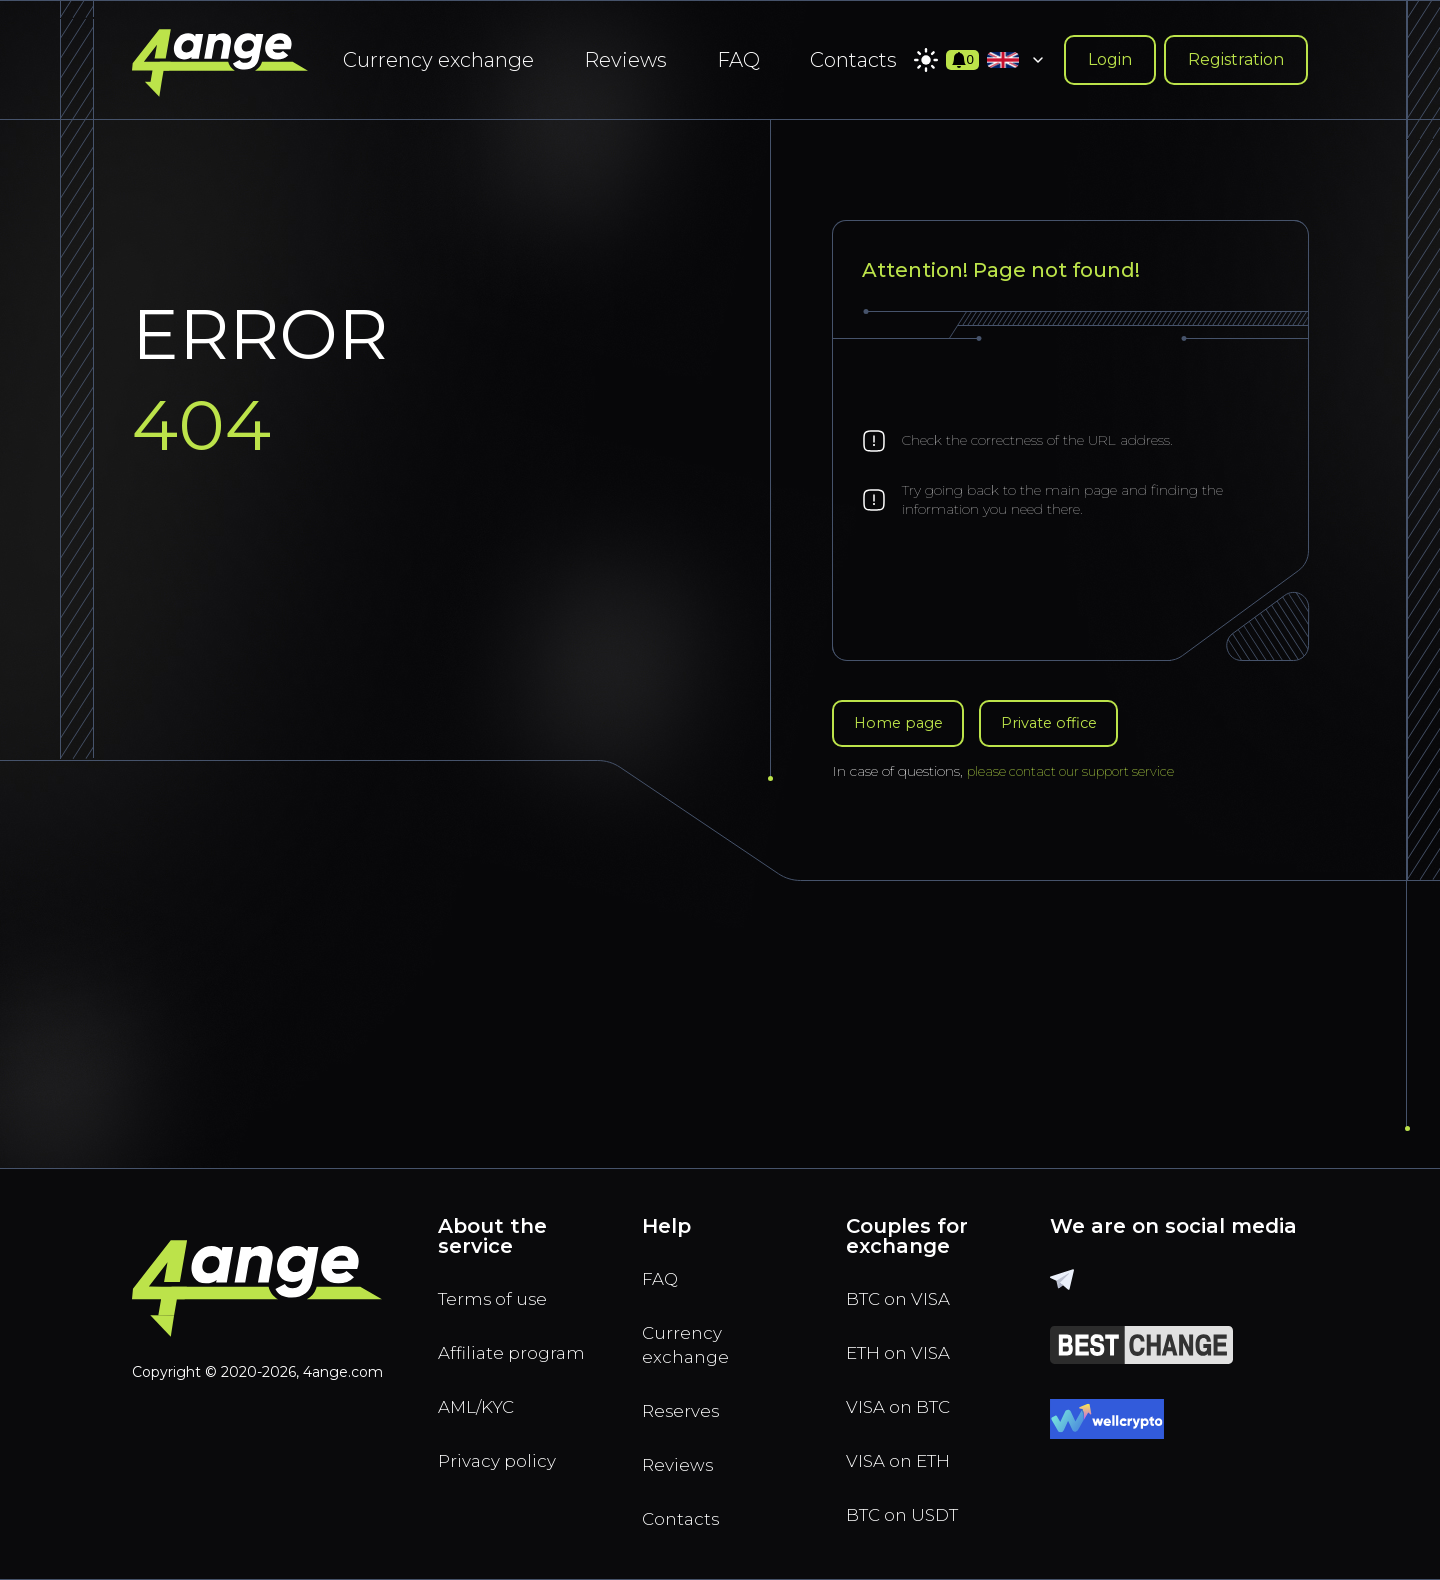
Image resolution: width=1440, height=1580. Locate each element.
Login (1110, 59)
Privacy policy (505, 1479)
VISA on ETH (907, 1451)
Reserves (687, 1401)
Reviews (625, 60)
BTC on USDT (911, 1509)
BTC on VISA (906, 1277)
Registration (1236, 59)
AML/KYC (484, 1421)
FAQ (738, 60)
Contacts (853, 60)
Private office (1066, 724)
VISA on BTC (906, 1393)
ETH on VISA (907, 1335)
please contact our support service (1077, 774)
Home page (903, 724)
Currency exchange (438, 60)
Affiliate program (481, 1349)
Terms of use (500, 1277)
